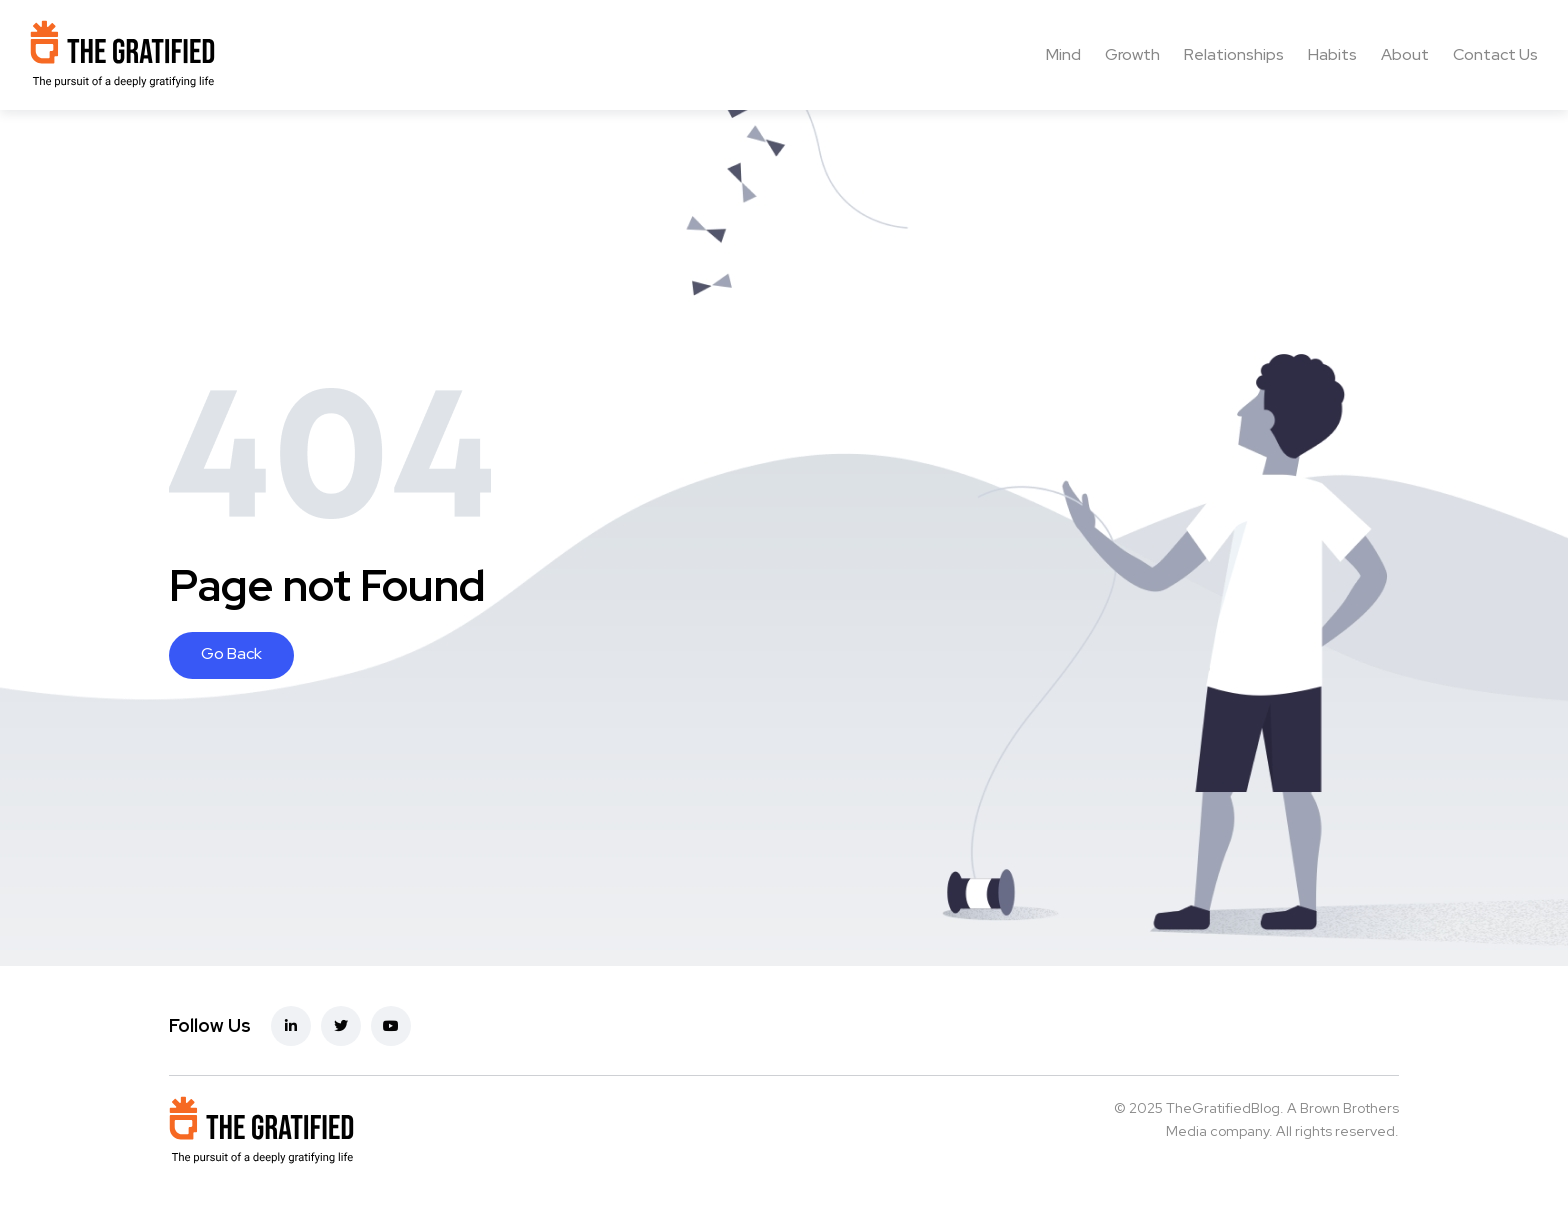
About (1405, 54)
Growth (1132, 54)
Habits (1332, 54)
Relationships (1234, 54)
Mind (1063, 54)
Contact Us (1495, 54)
